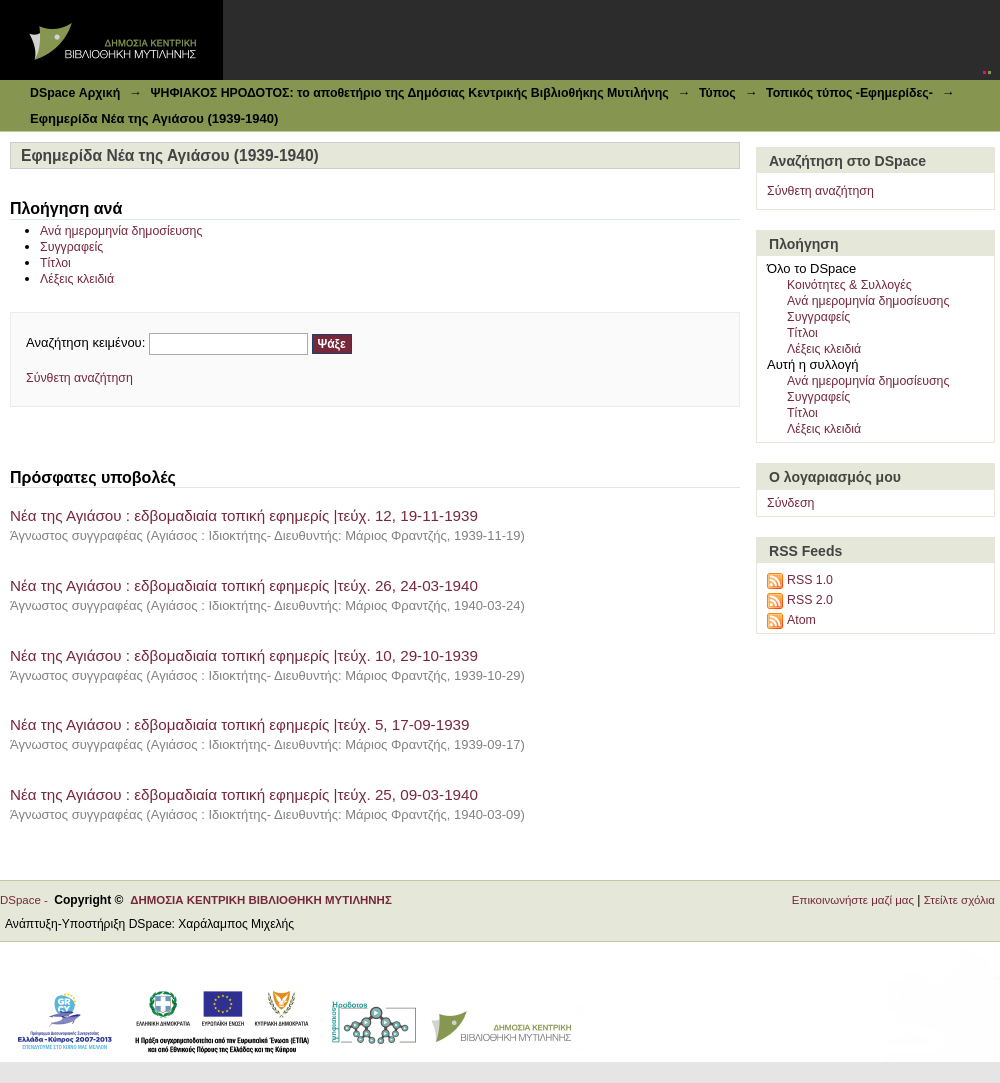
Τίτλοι (55, 263)
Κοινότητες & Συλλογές (849, 285)
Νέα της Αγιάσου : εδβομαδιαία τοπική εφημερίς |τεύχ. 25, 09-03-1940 (244, 794)
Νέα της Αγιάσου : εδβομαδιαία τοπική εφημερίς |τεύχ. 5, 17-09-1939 (239, 724)
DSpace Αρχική (75, 93)
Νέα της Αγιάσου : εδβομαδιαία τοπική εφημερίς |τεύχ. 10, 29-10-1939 (244, 655)
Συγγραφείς (71, 247)
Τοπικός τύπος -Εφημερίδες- (849, 93)
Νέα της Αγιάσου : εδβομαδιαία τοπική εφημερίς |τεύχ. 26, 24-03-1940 (244, 585)
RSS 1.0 (810, 580)
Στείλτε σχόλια (959, 900)
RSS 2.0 (810, 600)
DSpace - (27, 900)
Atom (801, 620)
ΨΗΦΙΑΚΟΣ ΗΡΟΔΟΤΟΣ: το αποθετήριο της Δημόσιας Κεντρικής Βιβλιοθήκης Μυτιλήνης (409, 93)
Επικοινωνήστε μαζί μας (853, 900)
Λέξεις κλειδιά (77, 279)
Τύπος (717, 93)
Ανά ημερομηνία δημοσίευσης (121, 231)
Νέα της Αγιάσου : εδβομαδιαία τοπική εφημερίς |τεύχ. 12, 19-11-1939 (244, 515)
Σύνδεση (790, 503)
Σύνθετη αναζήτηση (79, 378)
